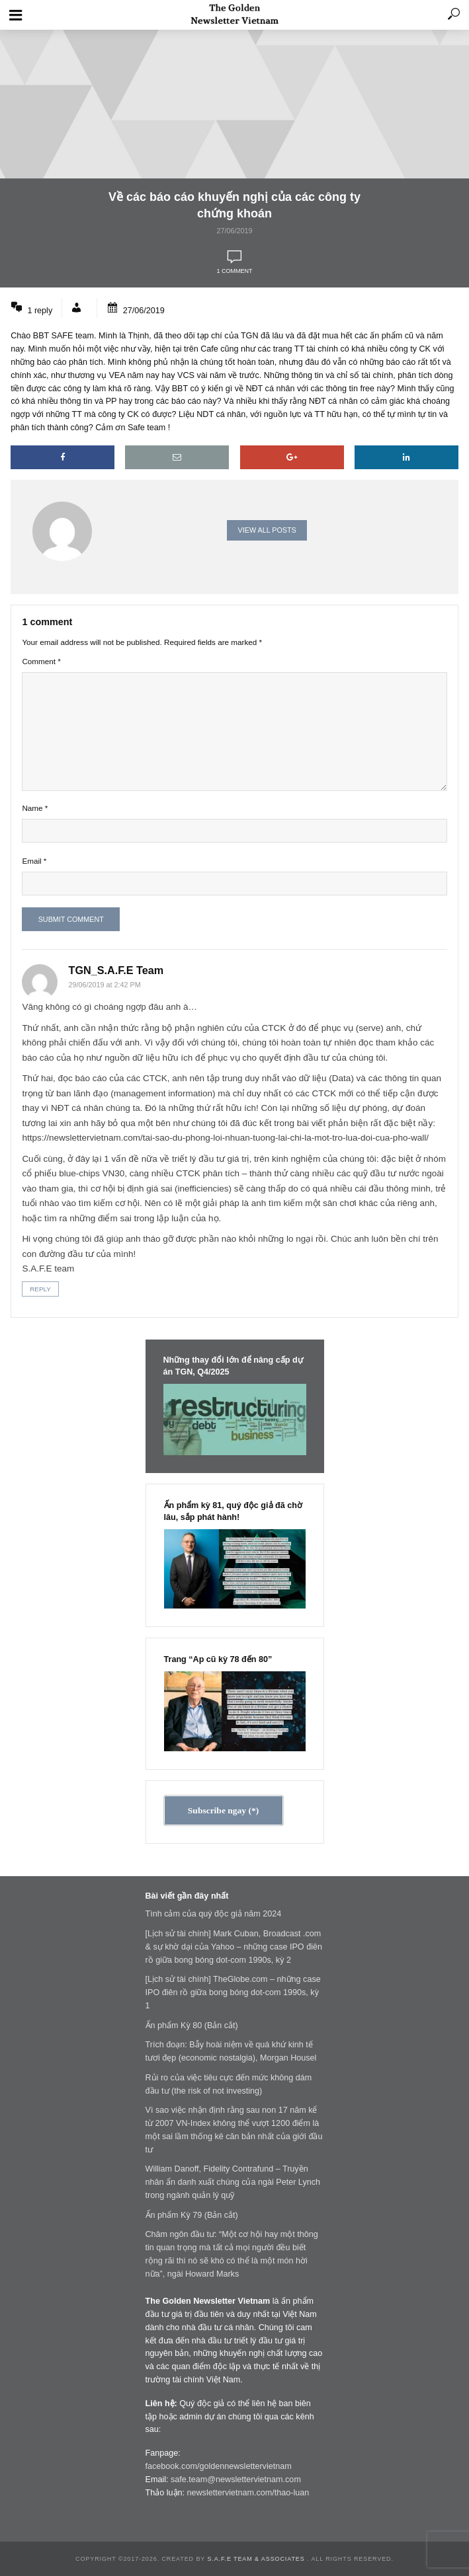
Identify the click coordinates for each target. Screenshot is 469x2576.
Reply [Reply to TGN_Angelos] (40, 1289)
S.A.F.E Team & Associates (257, 2559)
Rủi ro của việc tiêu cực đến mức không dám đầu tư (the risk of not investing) (229, 2084)
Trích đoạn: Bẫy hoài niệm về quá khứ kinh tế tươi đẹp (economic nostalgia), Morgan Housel (231, 2051)
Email (34, 860)
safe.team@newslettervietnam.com (236, 2479)
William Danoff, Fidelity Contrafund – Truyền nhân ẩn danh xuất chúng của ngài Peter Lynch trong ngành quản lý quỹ (233, 2182)
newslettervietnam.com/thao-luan (248, 2492)
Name (35, 808)
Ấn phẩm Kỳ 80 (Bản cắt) (192, 2025)
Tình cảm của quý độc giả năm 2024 (214, 1913)
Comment (41, 661)
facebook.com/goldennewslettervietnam (219, 2466)
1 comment (235, 271)
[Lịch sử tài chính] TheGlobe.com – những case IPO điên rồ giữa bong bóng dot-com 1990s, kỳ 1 (233, 1992)
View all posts (267, 530)
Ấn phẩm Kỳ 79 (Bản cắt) (192, 2215)
